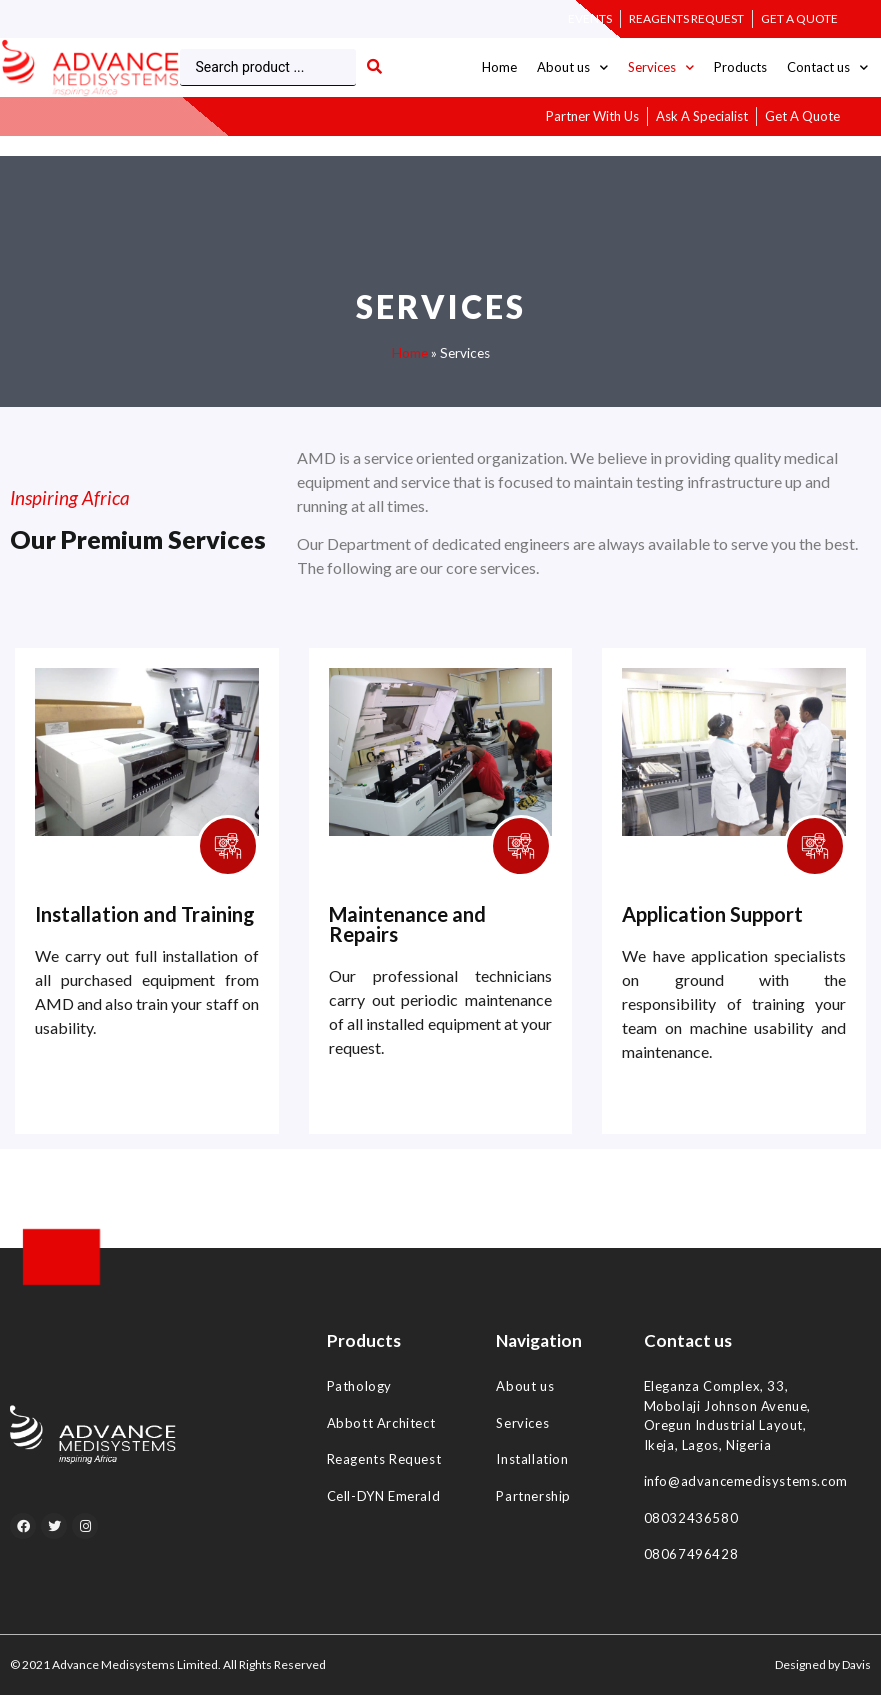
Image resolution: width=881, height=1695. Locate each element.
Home (499, 67)
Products (740, 67)
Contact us (827, 67)
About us (572, 67)
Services (661, 67)
